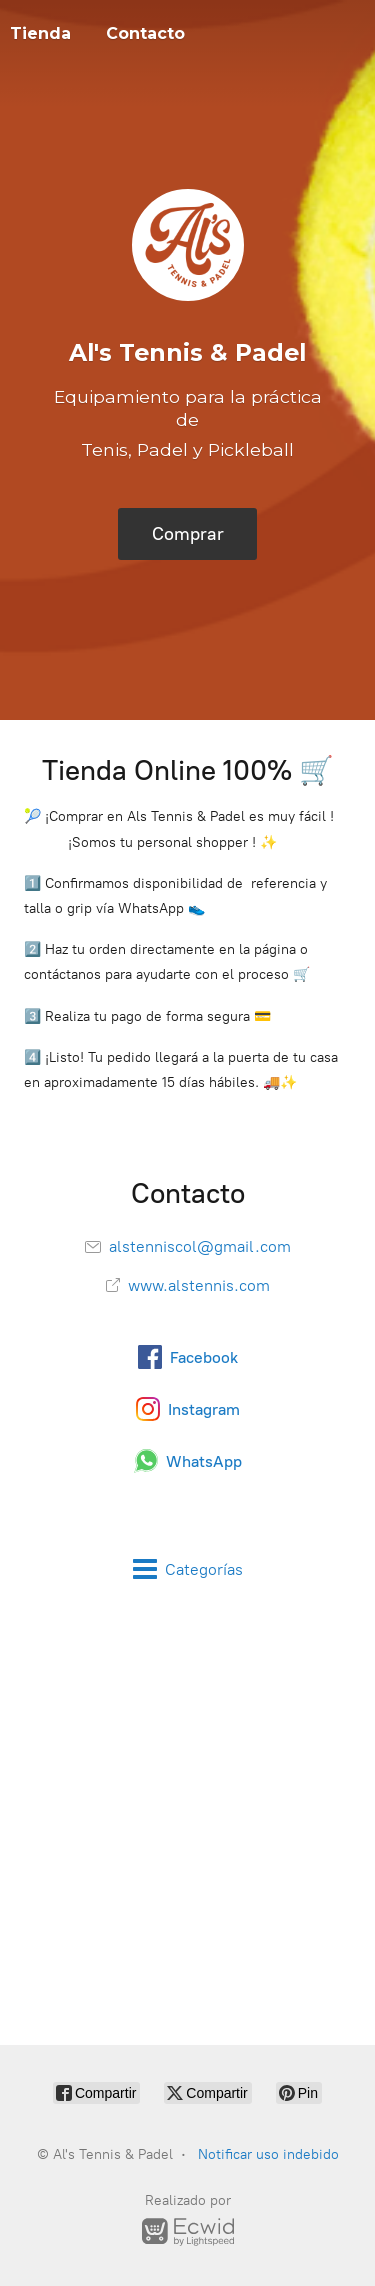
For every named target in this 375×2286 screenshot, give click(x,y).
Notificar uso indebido (268, 2154)
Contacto (145, 33)
